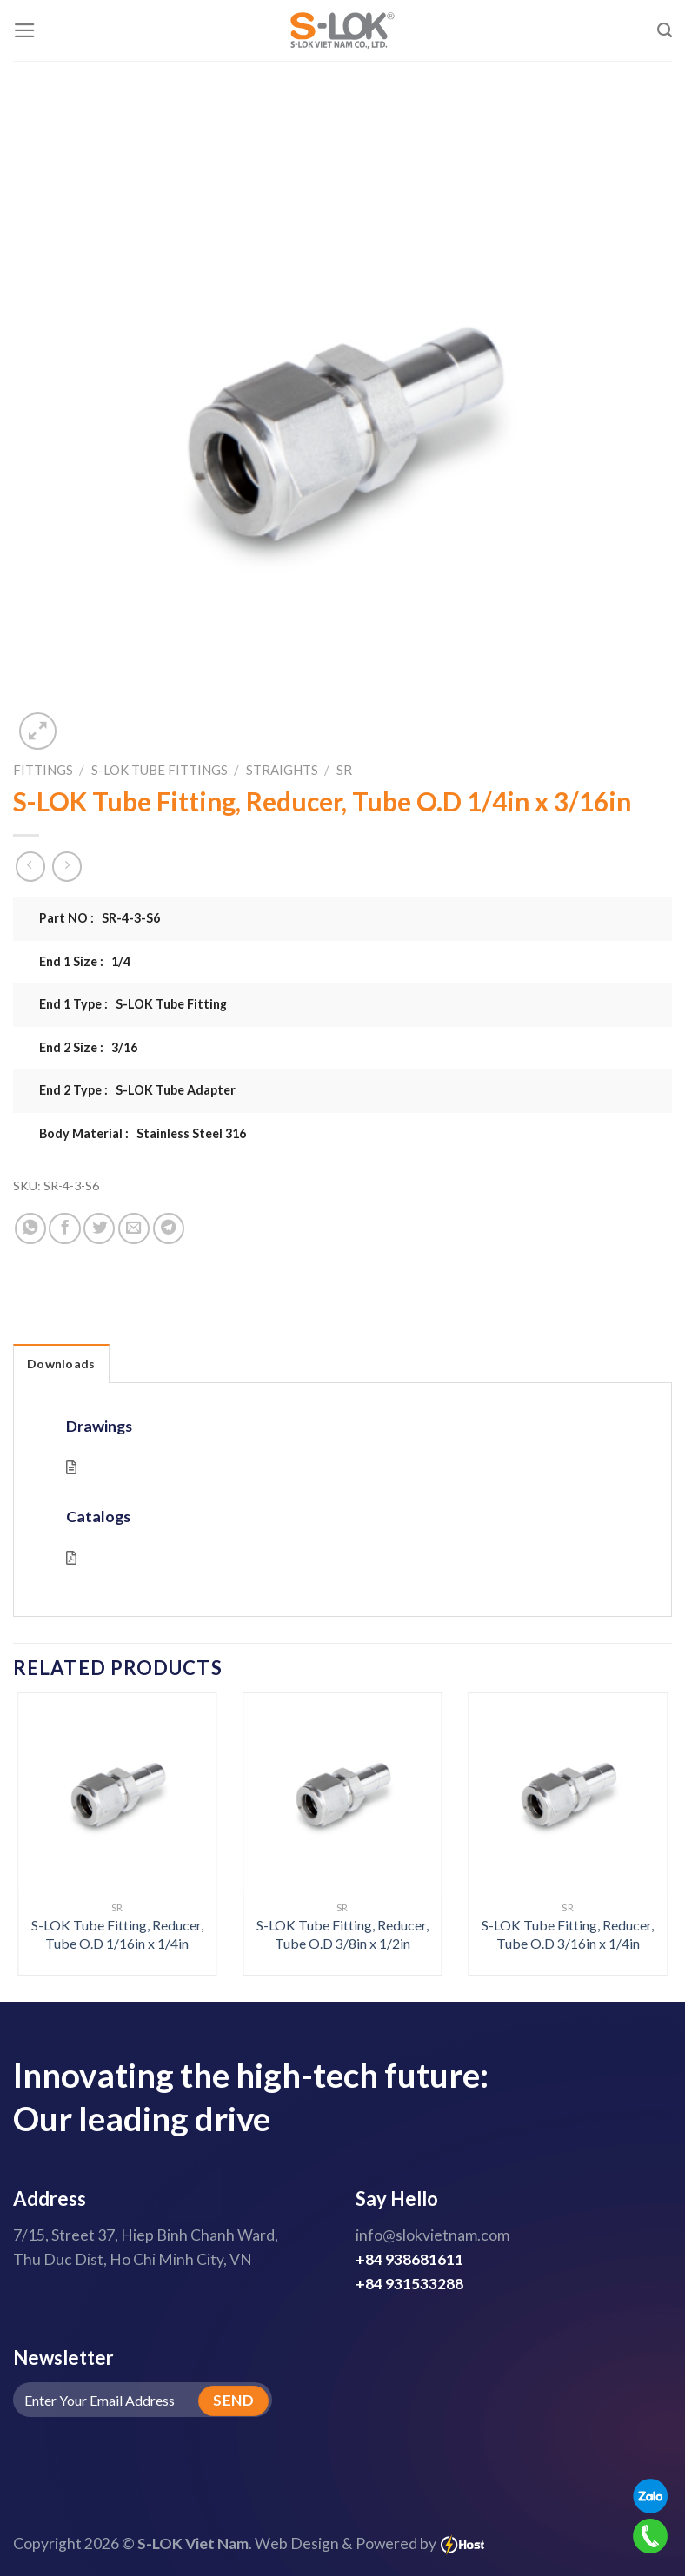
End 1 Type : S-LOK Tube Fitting (133, 1004)
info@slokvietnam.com (432, 2235)
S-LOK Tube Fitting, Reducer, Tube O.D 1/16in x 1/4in (117, 1934)
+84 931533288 (409, 2284)
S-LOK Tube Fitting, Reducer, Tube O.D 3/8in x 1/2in (342, 1934)
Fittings (43, 770)
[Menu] (25, 30)
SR (344, 770)
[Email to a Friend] (134, 1228)
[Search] (664, 30)
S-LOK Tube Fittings (159, 770)
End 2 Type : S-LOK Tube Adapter (137, 1090)
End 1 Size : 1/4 (84, 961)
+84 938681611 (409, 2259)
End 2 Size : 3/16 (88, 1047)
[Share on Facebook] (64, 1228)
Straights (282, 770)
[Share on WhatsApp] (30, 1228)
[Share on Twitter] (99, 1228)
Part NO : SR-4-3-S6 (99, 918)
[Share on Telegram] (168, 1228)
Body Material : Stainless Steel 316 (142, 1133)
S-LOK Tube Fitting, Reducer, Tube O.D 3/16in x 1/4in (568, 1934)
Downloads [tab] (61, 1363)
